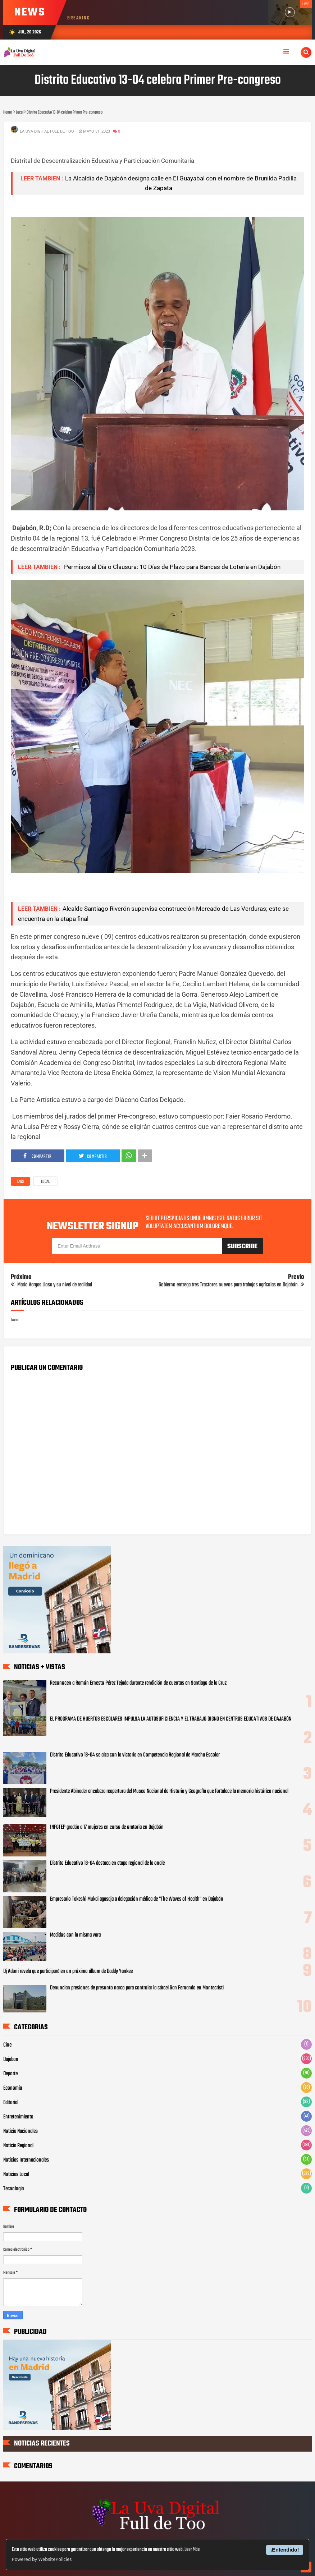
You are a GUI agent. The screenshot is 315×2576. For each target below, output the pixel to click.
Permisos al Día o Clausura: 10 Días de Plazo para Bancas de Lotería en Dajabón (171, 566)
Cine (7, 2045)
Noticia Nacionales (20, 2131)
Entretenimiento (18, 2117)
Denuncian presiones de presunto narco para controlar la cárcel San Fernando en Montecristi (137, 1988)
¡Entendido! (284, 2550)
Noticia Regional (18, 2145)
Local (45, 1181)
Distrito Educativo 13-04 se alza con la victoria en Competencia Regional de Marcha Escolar (135, 1755)
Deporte (10, 2074)
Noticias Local (16, 2174)
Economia (12, 2088)
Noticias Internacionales (26, 2160)
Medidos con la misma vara (75, 1935)
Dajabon (10, 2059)
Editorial (10, 2102)
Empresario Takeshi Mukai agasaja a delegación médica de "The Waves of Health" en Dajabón (136, 1899)
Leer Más (192, 2549)
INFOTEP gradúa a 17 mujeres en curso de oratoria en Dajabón (107, 1827)
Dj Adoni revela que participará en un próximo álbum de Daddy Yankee (68, 1971)
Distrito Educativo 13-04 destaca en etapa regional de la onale (107, 1863)
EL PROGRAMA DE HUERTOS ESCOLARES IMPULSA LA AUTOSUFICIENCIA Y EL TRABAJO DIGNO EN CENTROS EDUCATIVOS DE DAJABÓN (170, 1719)
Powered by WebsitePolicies (42, 2559)
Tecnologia (13, 2189)
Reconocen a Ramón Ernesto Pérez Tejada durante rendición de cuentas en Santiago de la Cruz (138, 1683)
